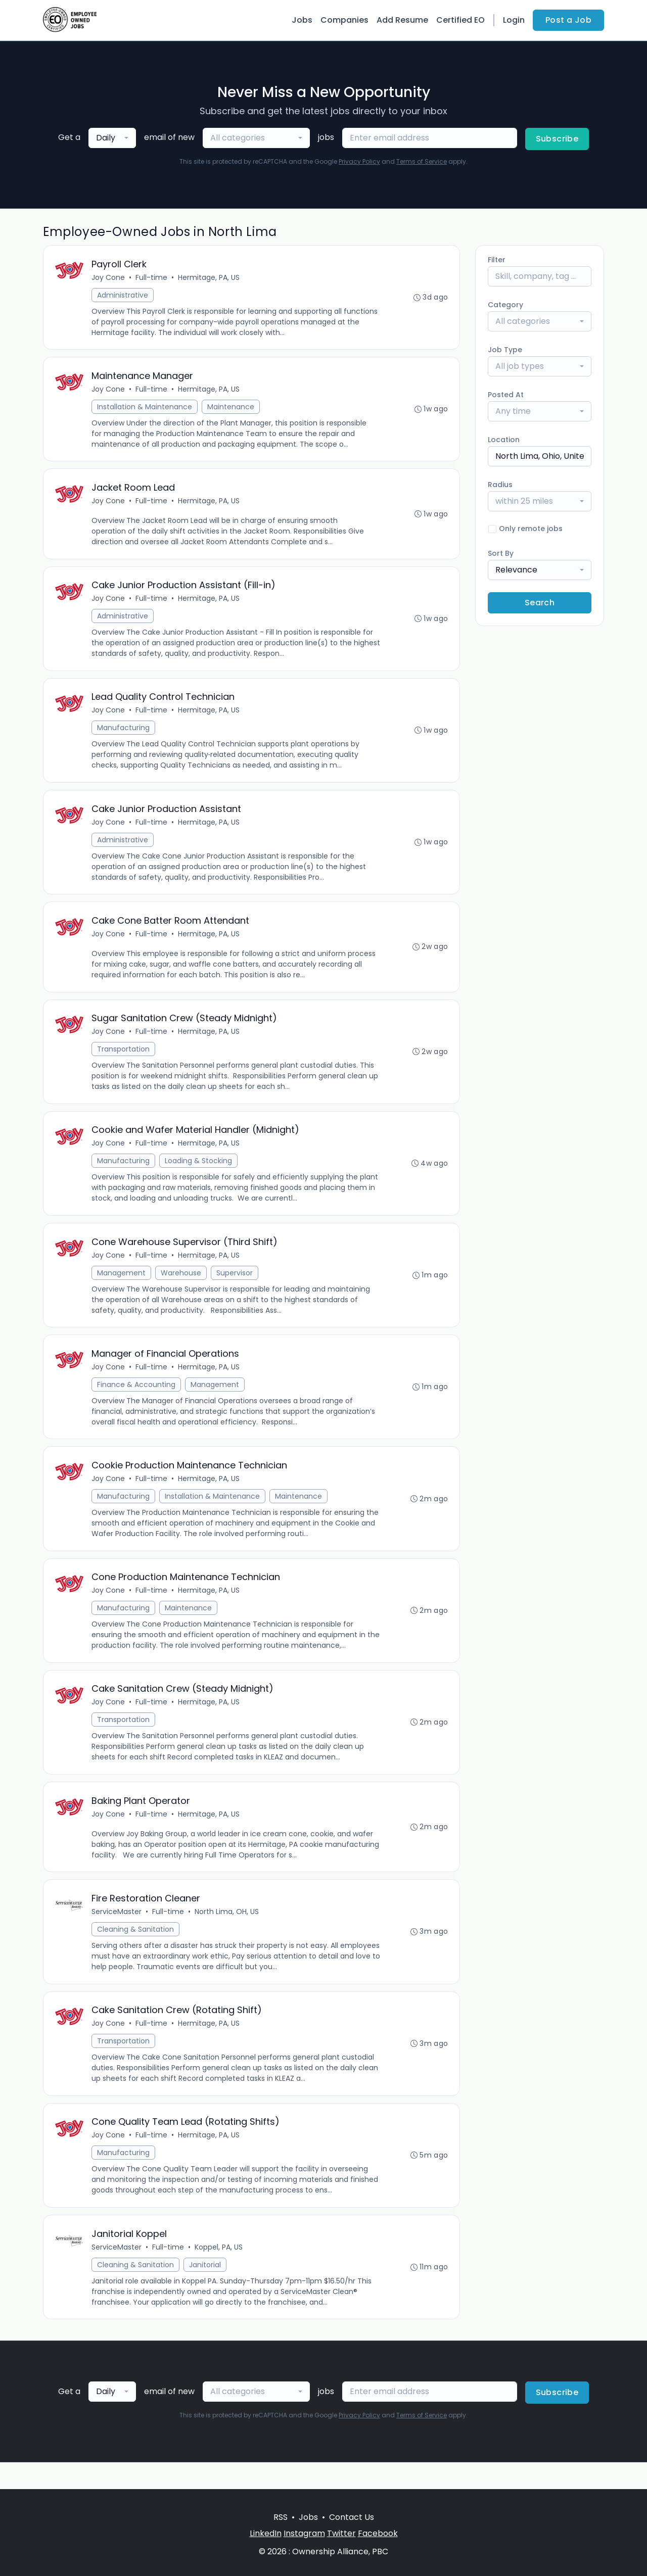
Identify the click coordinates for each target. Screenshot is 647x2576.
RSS (280, 2517)
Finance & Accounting (137, 1399)
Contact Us (351, 2517)
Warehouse (181, 1286)
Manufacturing (124, 734)
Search (539, 602)
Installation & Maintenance (145, 409)
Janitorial (205, 2290)
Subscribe (557, 139)
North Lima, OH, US (227, 1933)
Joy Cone (108, 278)
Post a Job (568, 20)
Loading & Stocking (199, 1173)
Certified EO (460, 20)
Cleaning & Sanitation (136, 1951)
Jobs (302, 20)
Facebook (378, 2533)
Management (122, 1286)
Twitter (341, 2533)
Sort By (501, 553)
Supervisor (235, 1286)
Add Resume (402, 20)
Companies (344, 20)
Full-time (152, 278)
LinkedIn (266, 2533)
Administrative (123, 296)
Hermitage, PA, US (209, 278)
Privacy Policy (359, 161)
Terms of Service (421, 161)
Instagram (304, 2533)
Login (514, 20)
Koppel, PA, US (219, 2273)
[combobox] (112, 138)
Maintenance (231, 409)
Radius (500, 485)
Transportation (124, 1060)
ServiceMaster (117, 1933)
